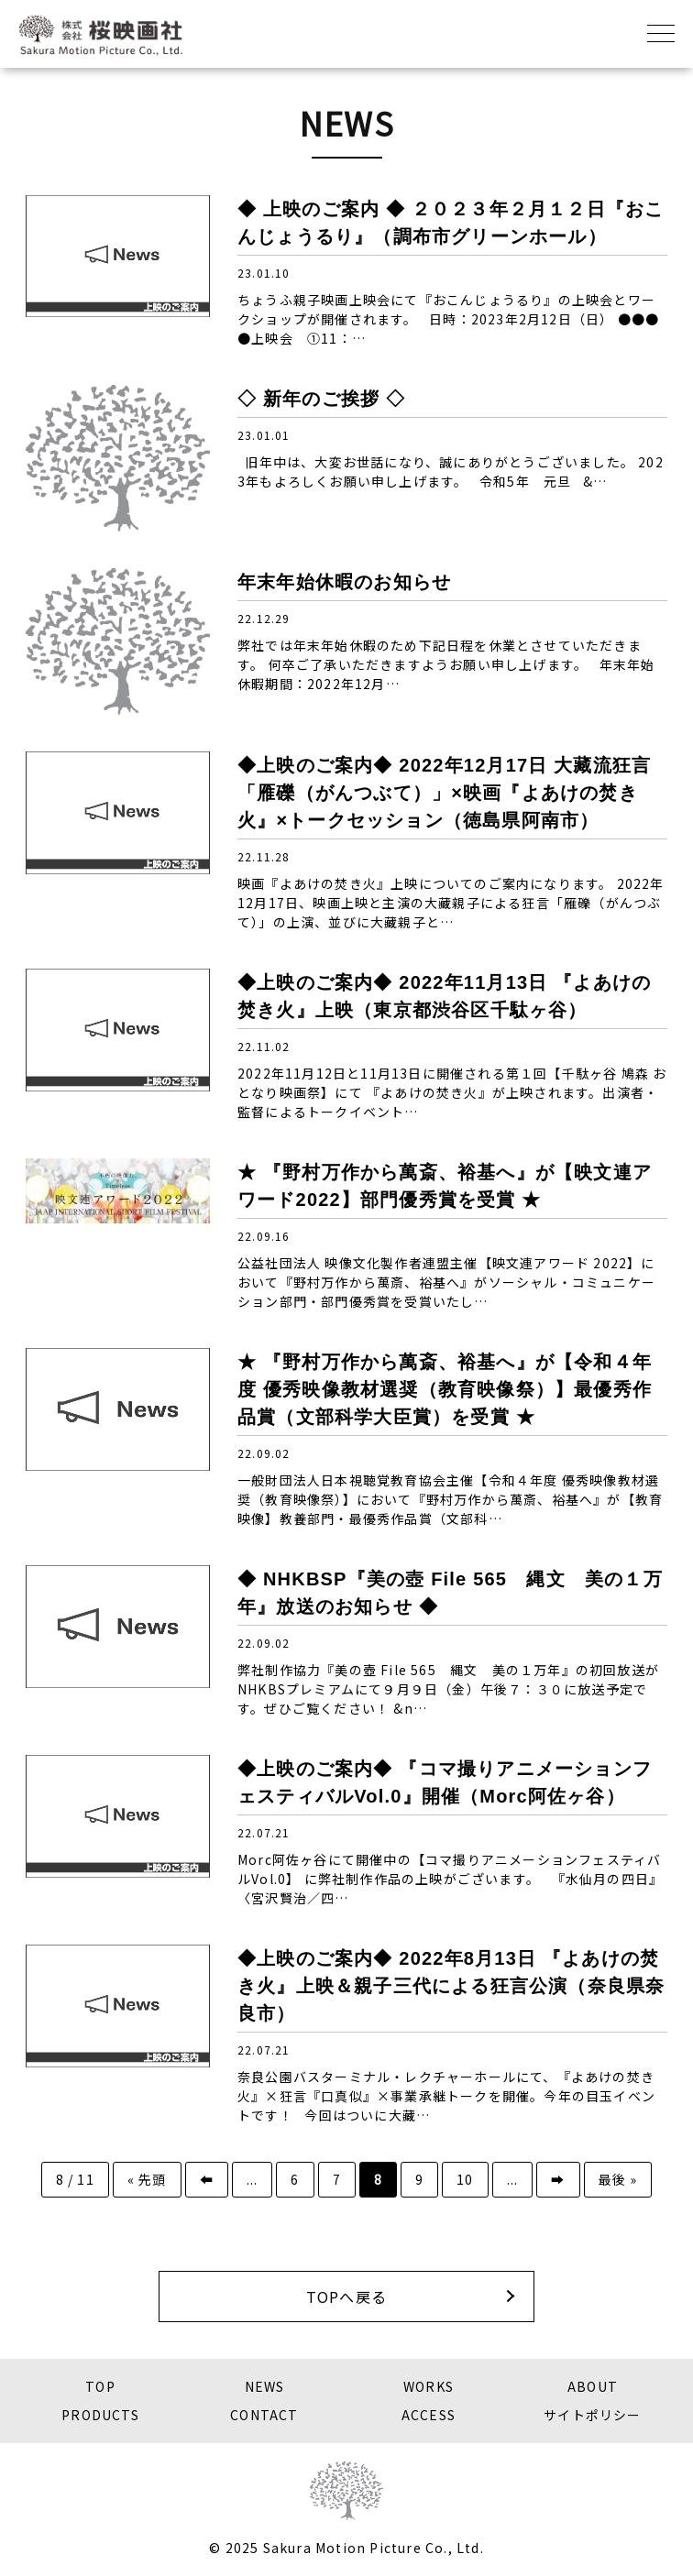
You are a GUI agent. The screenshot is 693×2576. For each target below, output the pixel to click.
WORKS (428, 2386)
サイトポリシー (592, 2415)
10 (464, 2179)
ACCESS (429, 2415)
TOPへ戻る (346, 2296)
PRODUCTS (100, 2415)
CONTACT (264, 2415)
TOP (100, 2386)
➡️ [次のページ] (558, 2179)
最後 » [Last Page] (618, 2179)
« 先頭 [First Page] (147, 2179)
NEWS (265, 2386)
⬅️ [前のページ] (207, 2179)
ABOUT (592, 2386)
